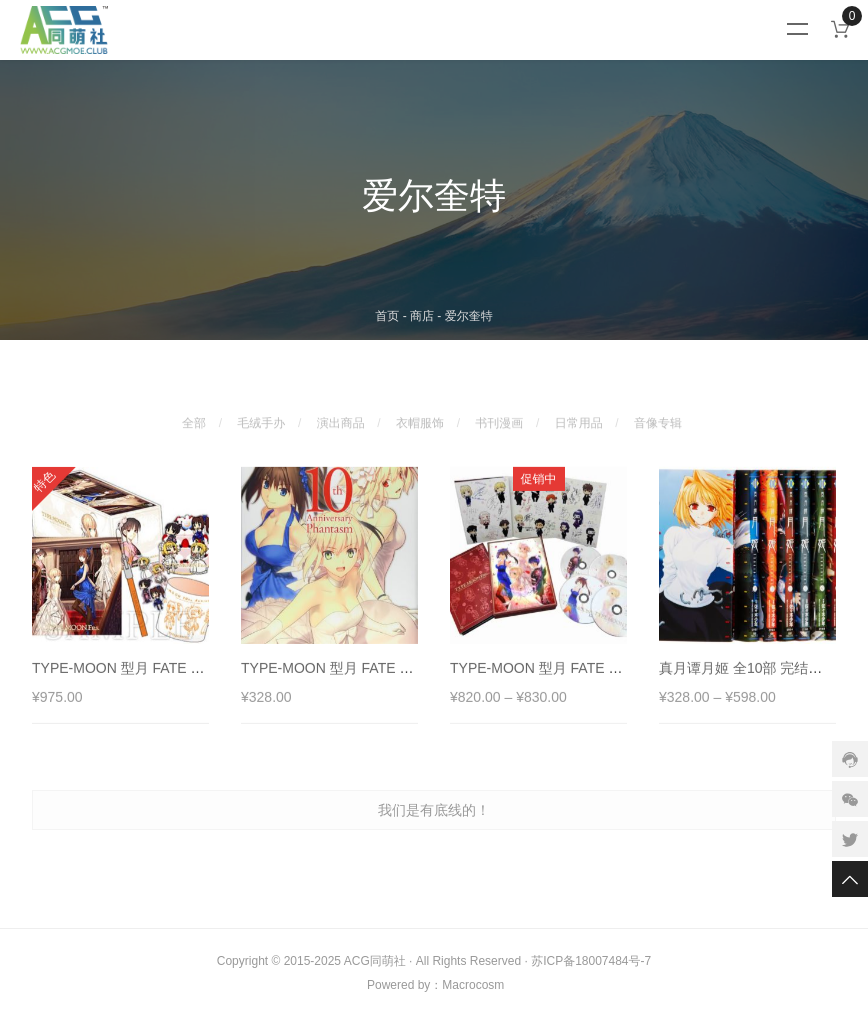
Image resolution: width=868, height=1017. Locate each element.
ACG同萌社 (375, 961)
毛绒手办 (261, 411)
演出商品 (341, 411)
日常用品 (579, 411)
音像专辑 (658, 411)
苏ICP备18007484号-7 (591, 961)
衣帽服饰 (420, 411)
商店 (422, 316)
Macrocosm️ (473, 985)
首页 (387, 316)
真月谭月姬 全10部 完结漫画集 (754, 680)
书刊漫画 (499, 411)
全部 (194, 411)
